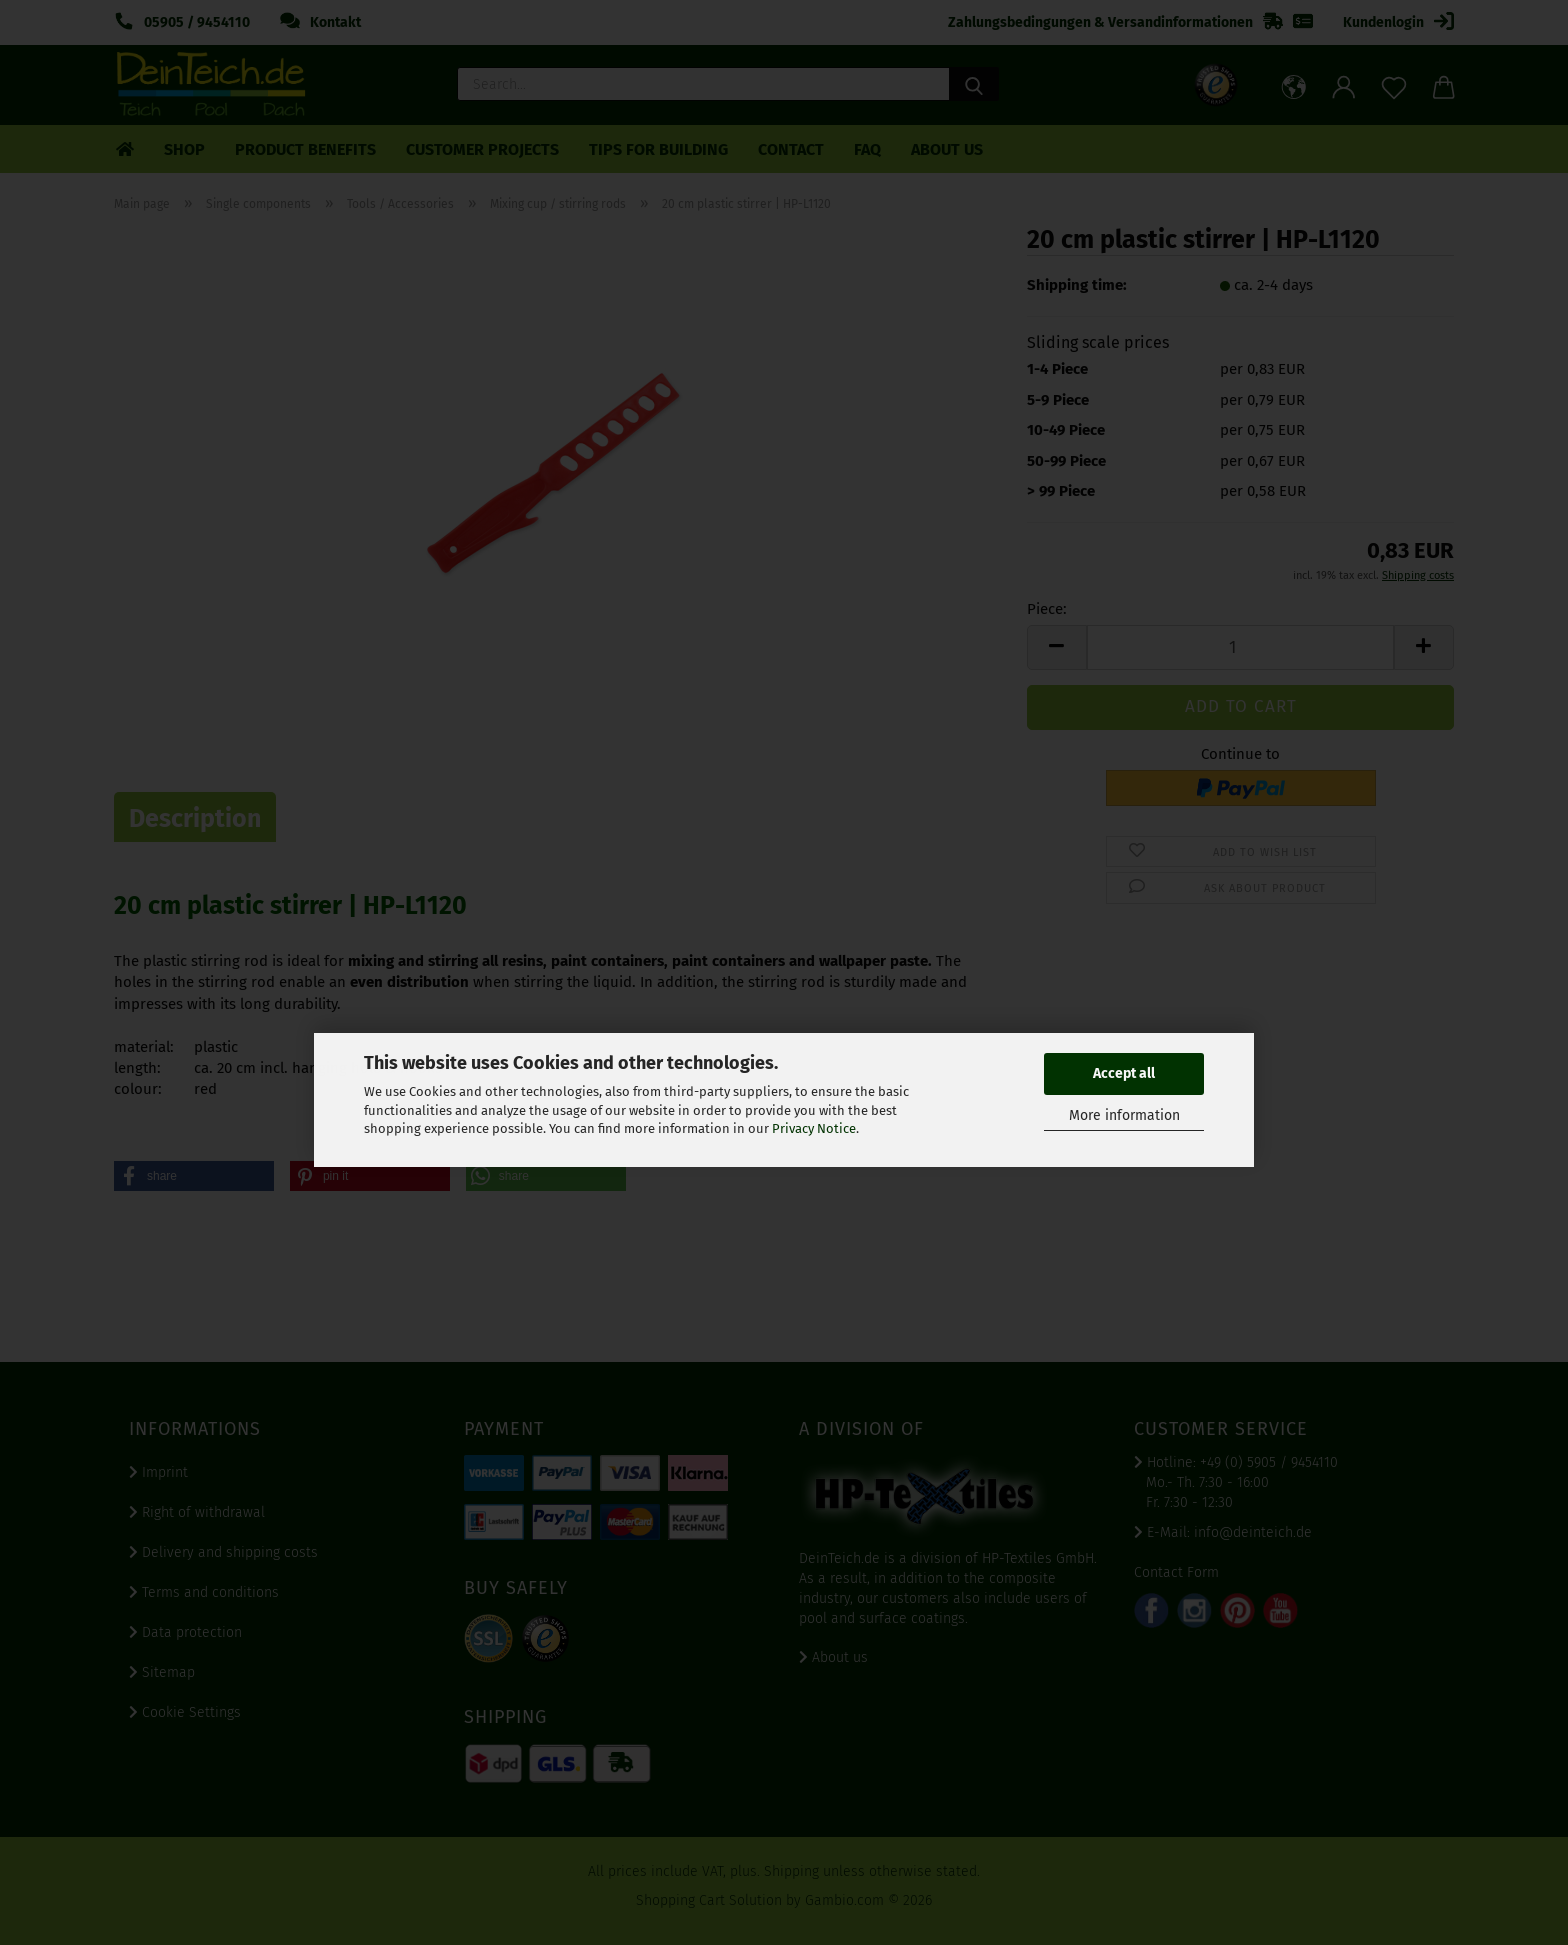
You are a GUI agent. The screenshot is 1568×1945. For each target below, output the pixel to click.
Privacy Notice (814, 1128)
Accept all (1124, 1073)
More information (1124, 1115)
